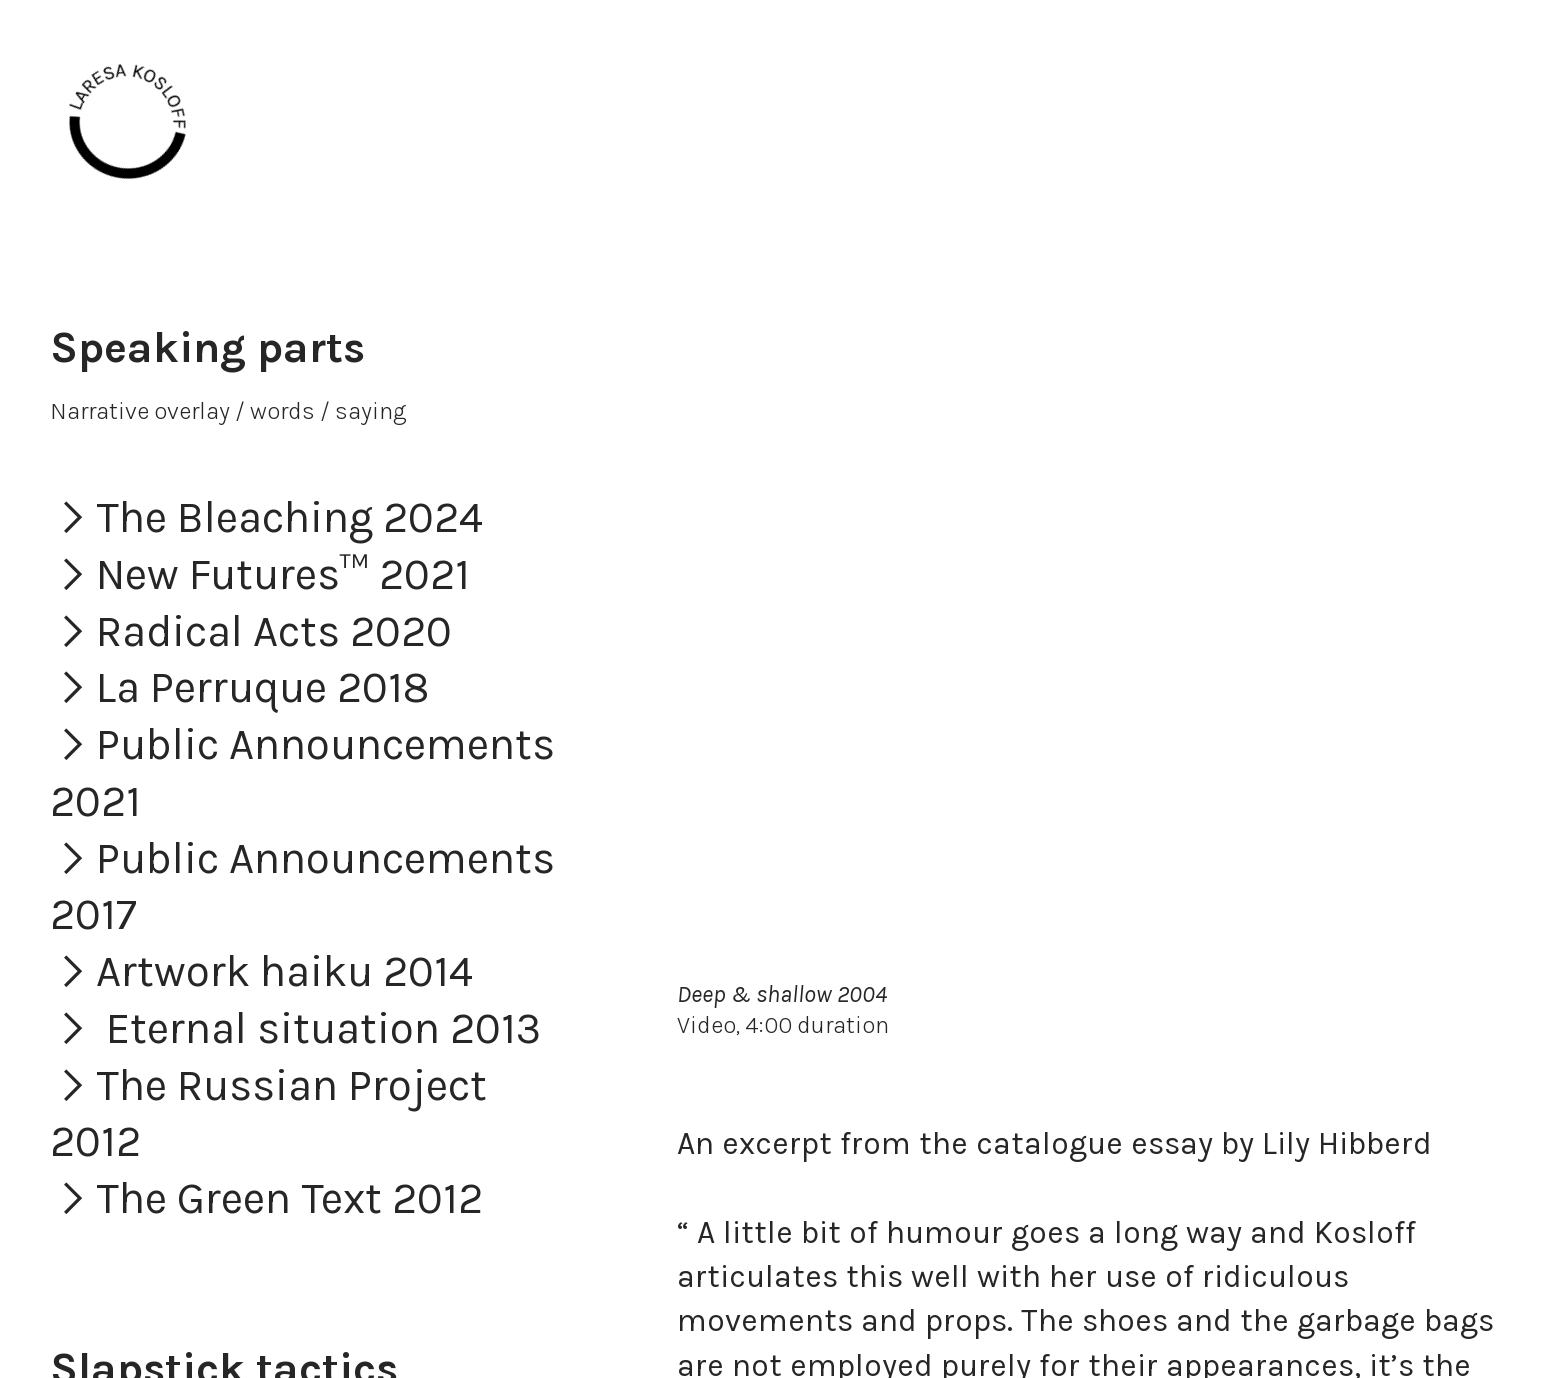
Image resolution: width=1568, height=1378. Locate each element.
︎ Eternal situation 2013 (295, 1028)
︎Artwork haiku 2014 (261, 971)
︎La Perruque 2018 (239, 687)
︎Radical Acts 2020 (251, 631)
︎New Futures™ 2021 (260, 574)
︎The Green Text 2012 (266, 1198)
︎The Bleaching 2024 (266, 517)
